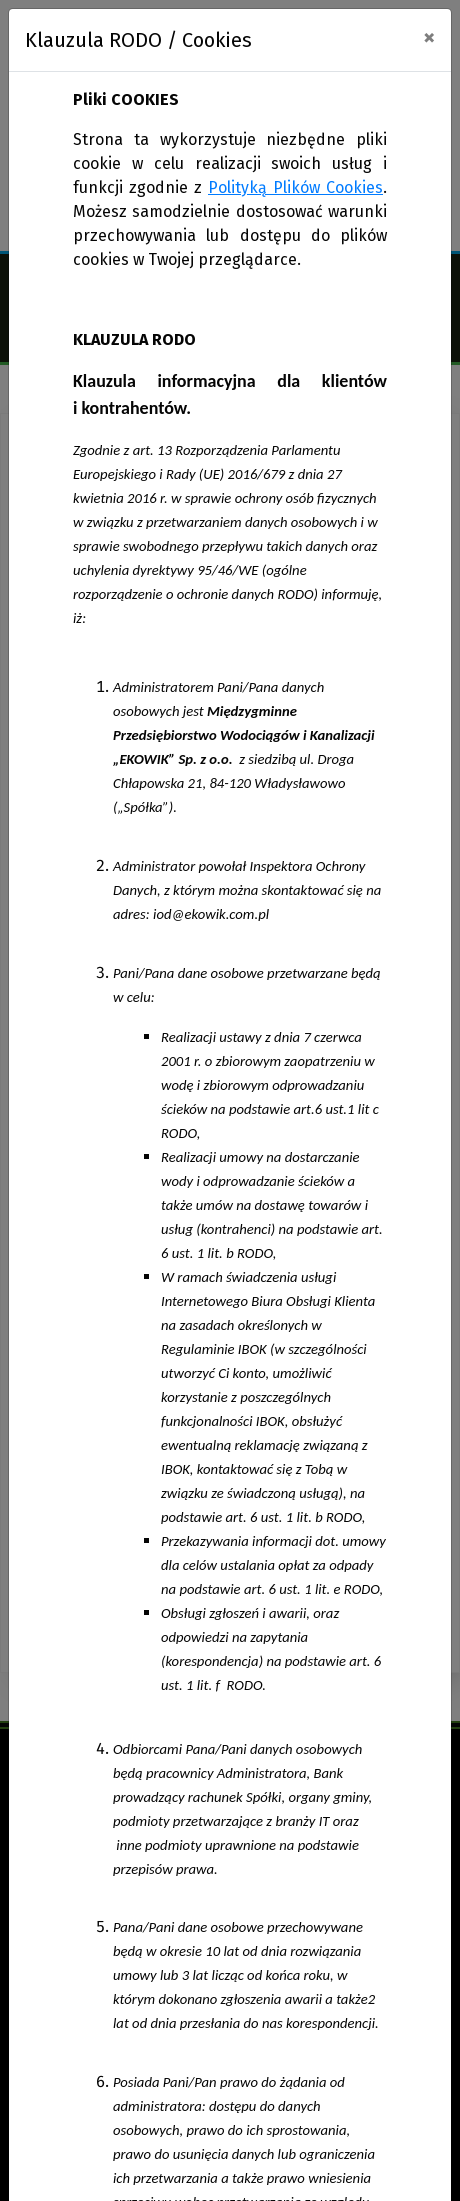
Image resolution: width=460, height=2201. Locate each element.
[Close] (429, 37)
